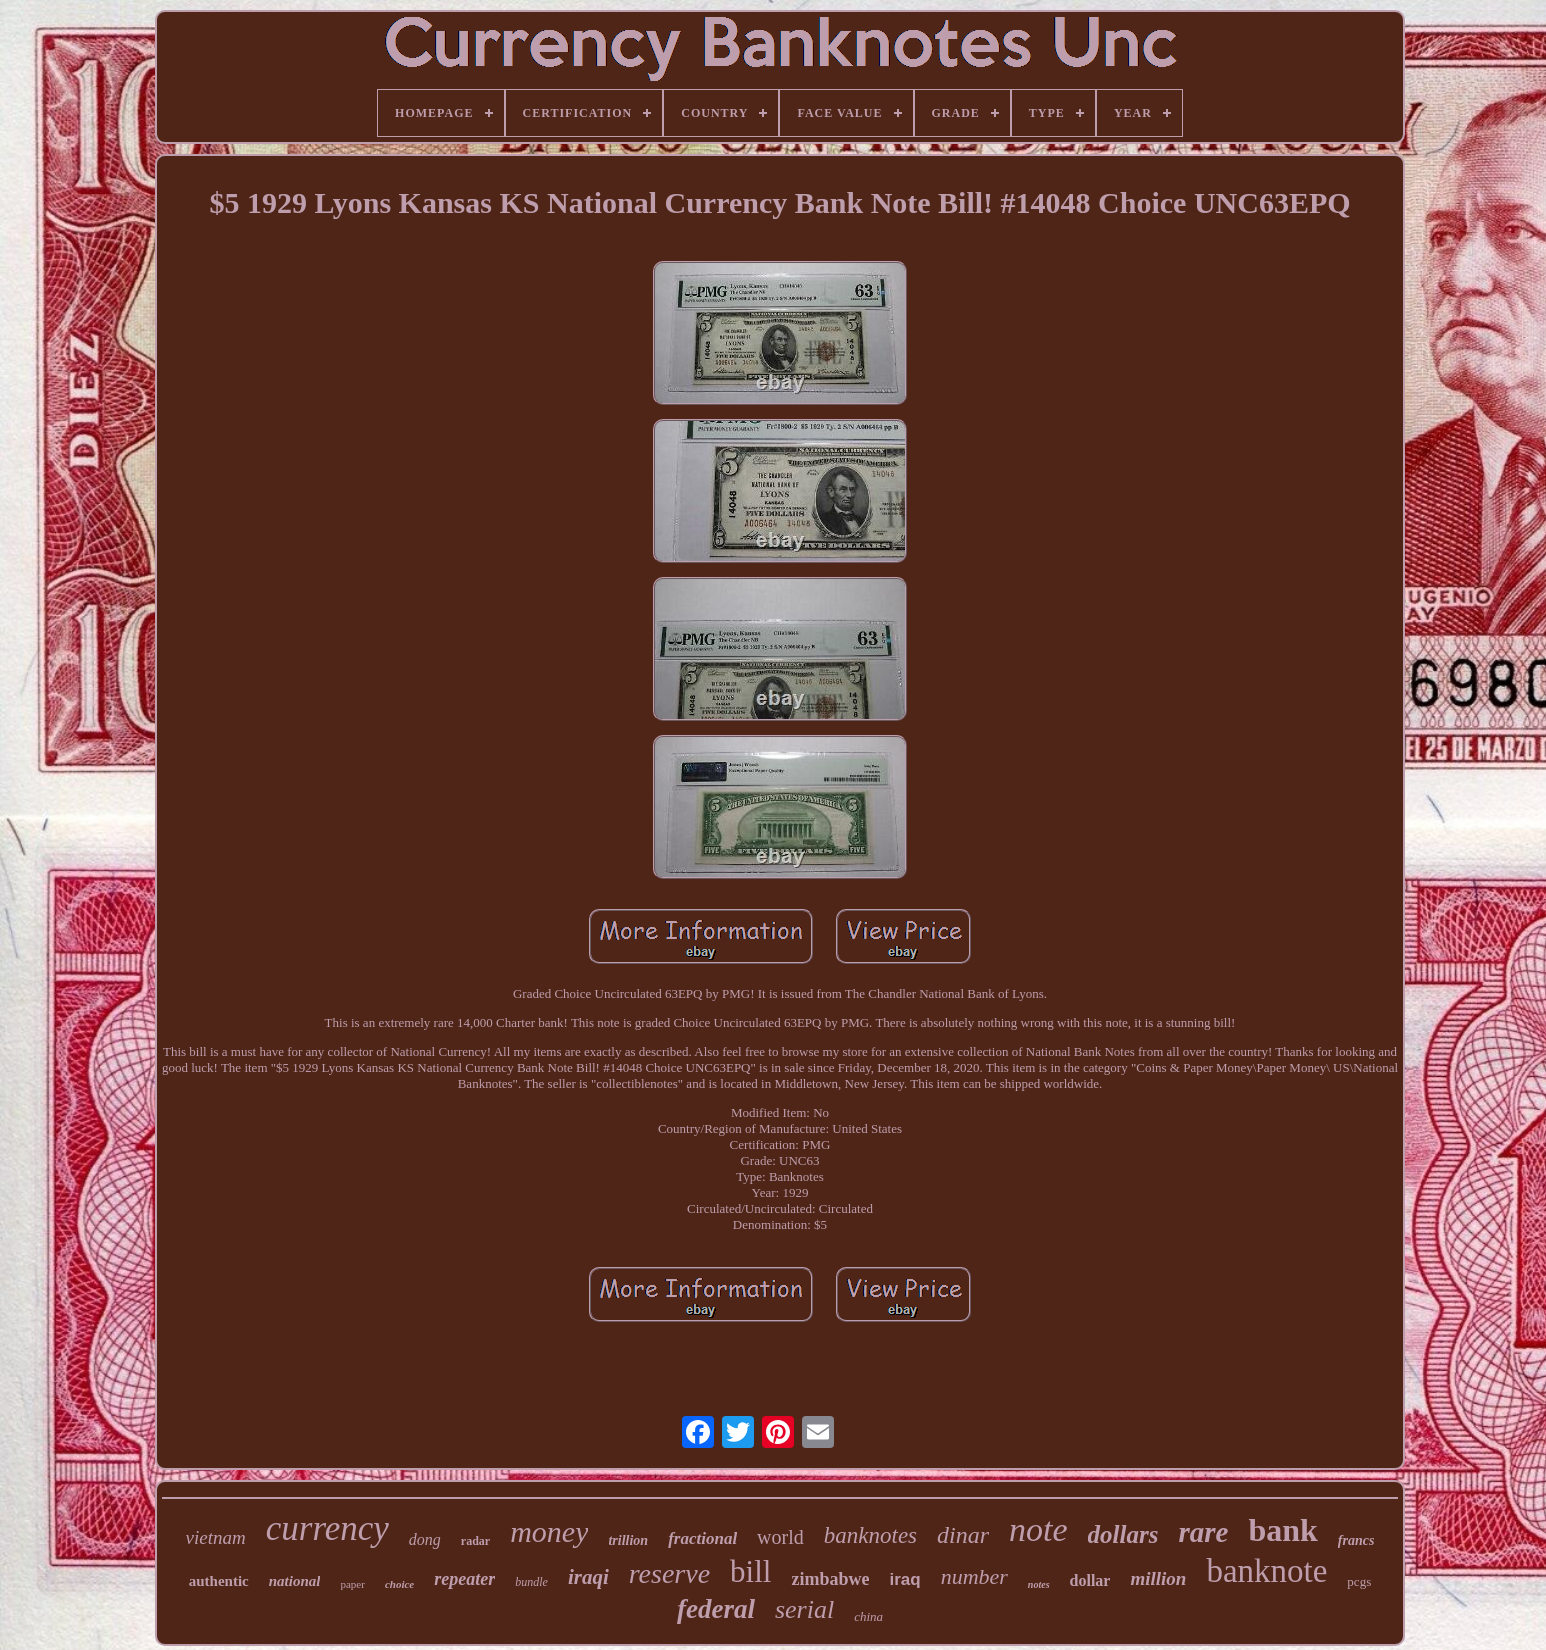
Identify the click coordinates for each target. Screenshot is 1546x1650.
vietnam (216, 1537)
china (868, 1616)
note (1038, 1529)
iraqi (588, 1577)
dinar (963, 1535)
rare (1203, 1532)
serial (804, 1609)
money (549, 1531)
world (780, 1537)
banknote (1266, 1571)
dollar (1090, 1580)
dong (425, 1539)
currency (327, 1528)
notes (1039, 1584)
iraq (904, 1579)
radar (475, 1541)
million (1158, 1578)
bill (750, 1571)
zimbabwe (830, 1579)
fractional (702, 1538)
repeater (464, 1579)
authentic (219, 1581)
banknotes (870, 1535)
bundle (531, 1582)
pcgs (1359, 1581)
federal (716, 1609)
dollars (1123, 1534)
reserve (669, 1573)
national (295, 1581)
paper (352, 1584)
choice (399, 1584)
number (974, 1576)
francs (1356, 1540)
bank (1282, 1530)
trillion (628, 1540)
